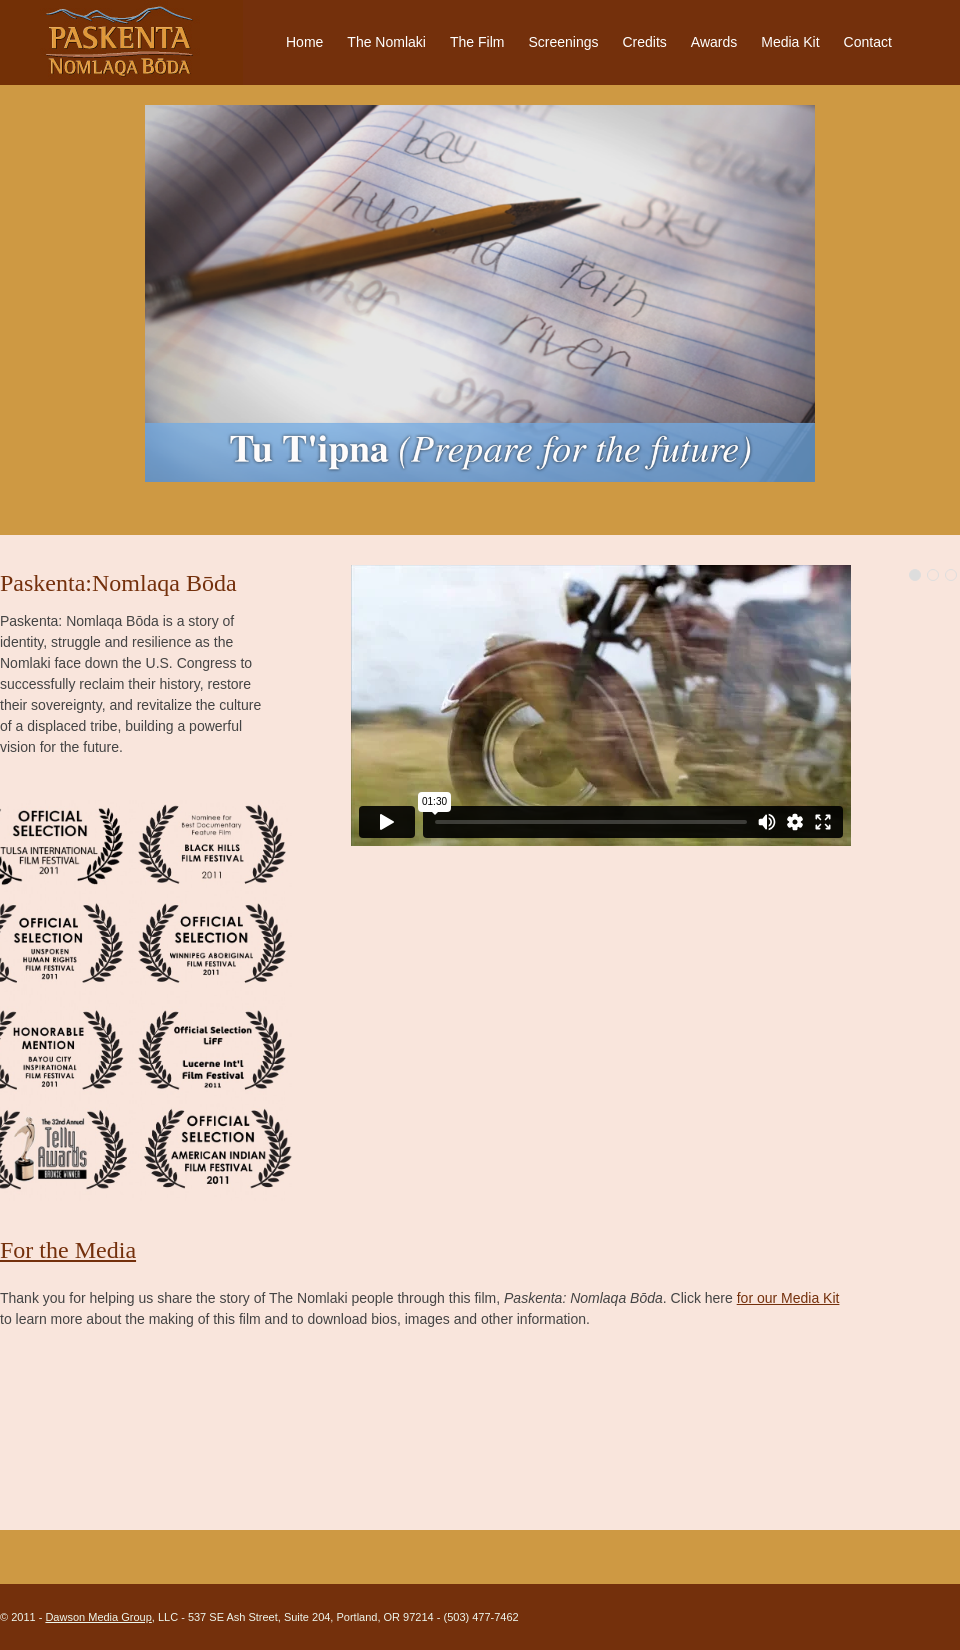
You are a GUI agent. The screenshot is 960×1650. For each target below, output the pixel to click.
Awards (714, 42)
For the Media (68, 1250)
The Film (477, 42)
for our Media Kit (788, 1298)
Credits (644, 42)
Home (304, 42)
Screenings (563, 42)
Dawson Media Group (98, 1617)
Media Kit (790, 42)
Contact (868, 42)
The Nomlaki (386, 42)
